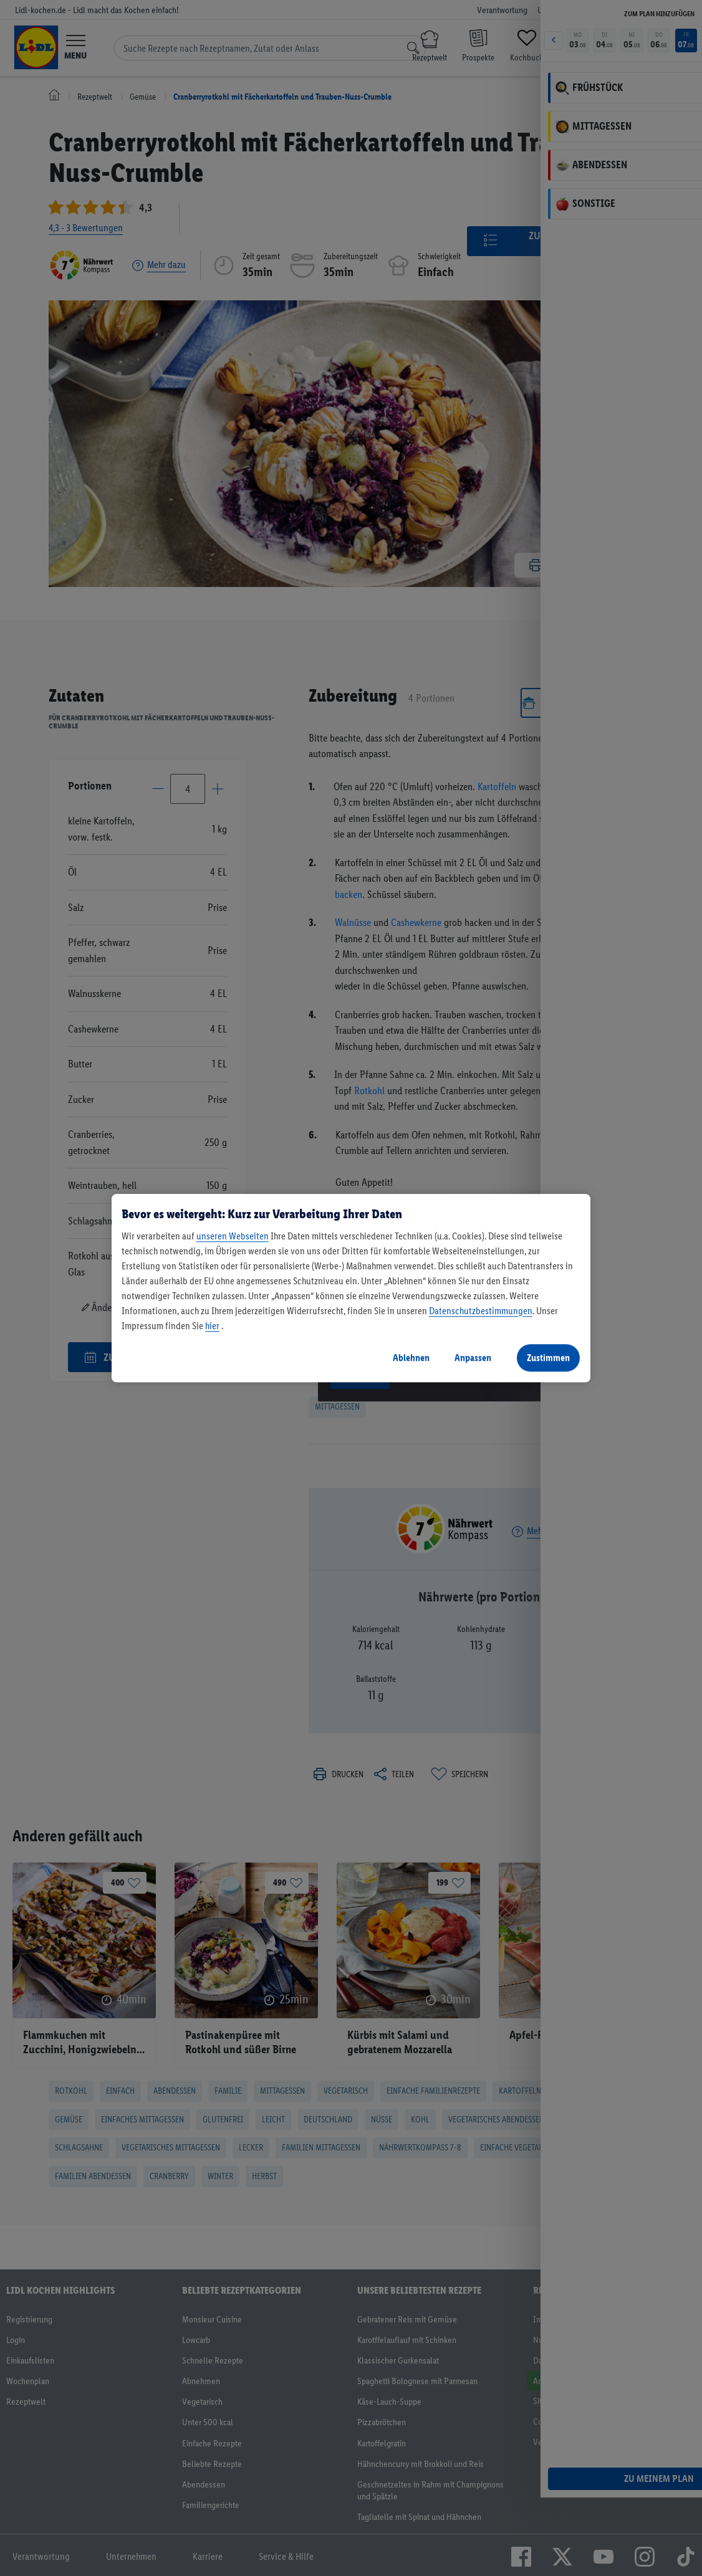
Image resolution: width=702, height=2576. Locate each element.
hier (212, 1326)
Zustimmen (548, 1357)
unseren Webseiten (232, 1236)
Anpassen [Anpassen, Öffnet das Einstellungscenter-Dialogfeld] (472, 1357)
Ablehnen (411, 1357)
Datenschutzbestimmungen (480, 1311)
